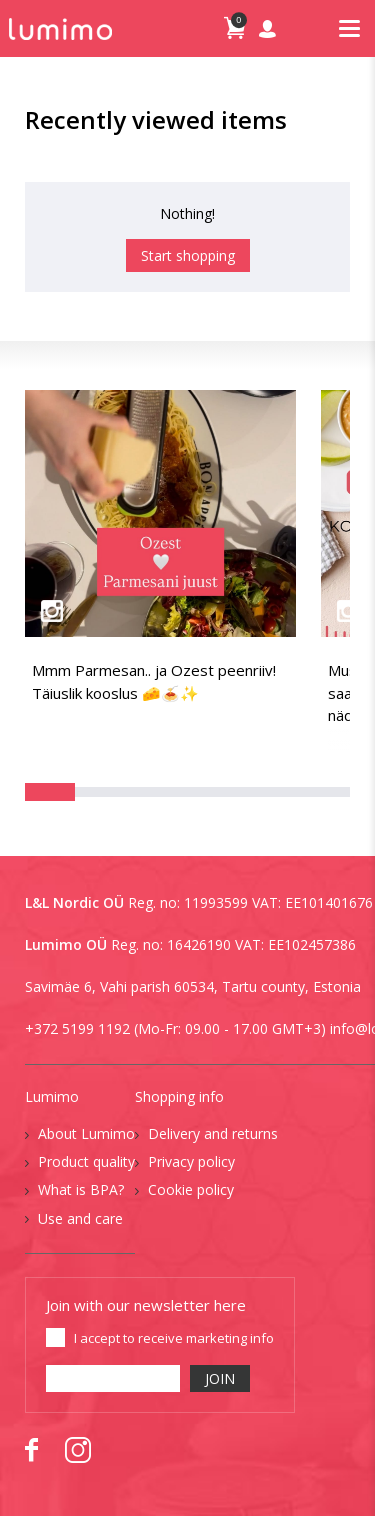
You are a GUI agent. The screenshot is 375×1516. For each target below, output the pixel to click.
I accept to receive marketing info (174, 1338)
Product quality (86, 1161)
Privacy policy (191, 1161)
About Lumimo (86, 1133)
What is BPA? (81, 1189)
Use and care (80, 1218)
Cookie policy (191, 1189)
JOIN (220, 1378)
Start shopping (188, 255)
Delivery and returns (213, 1133)
